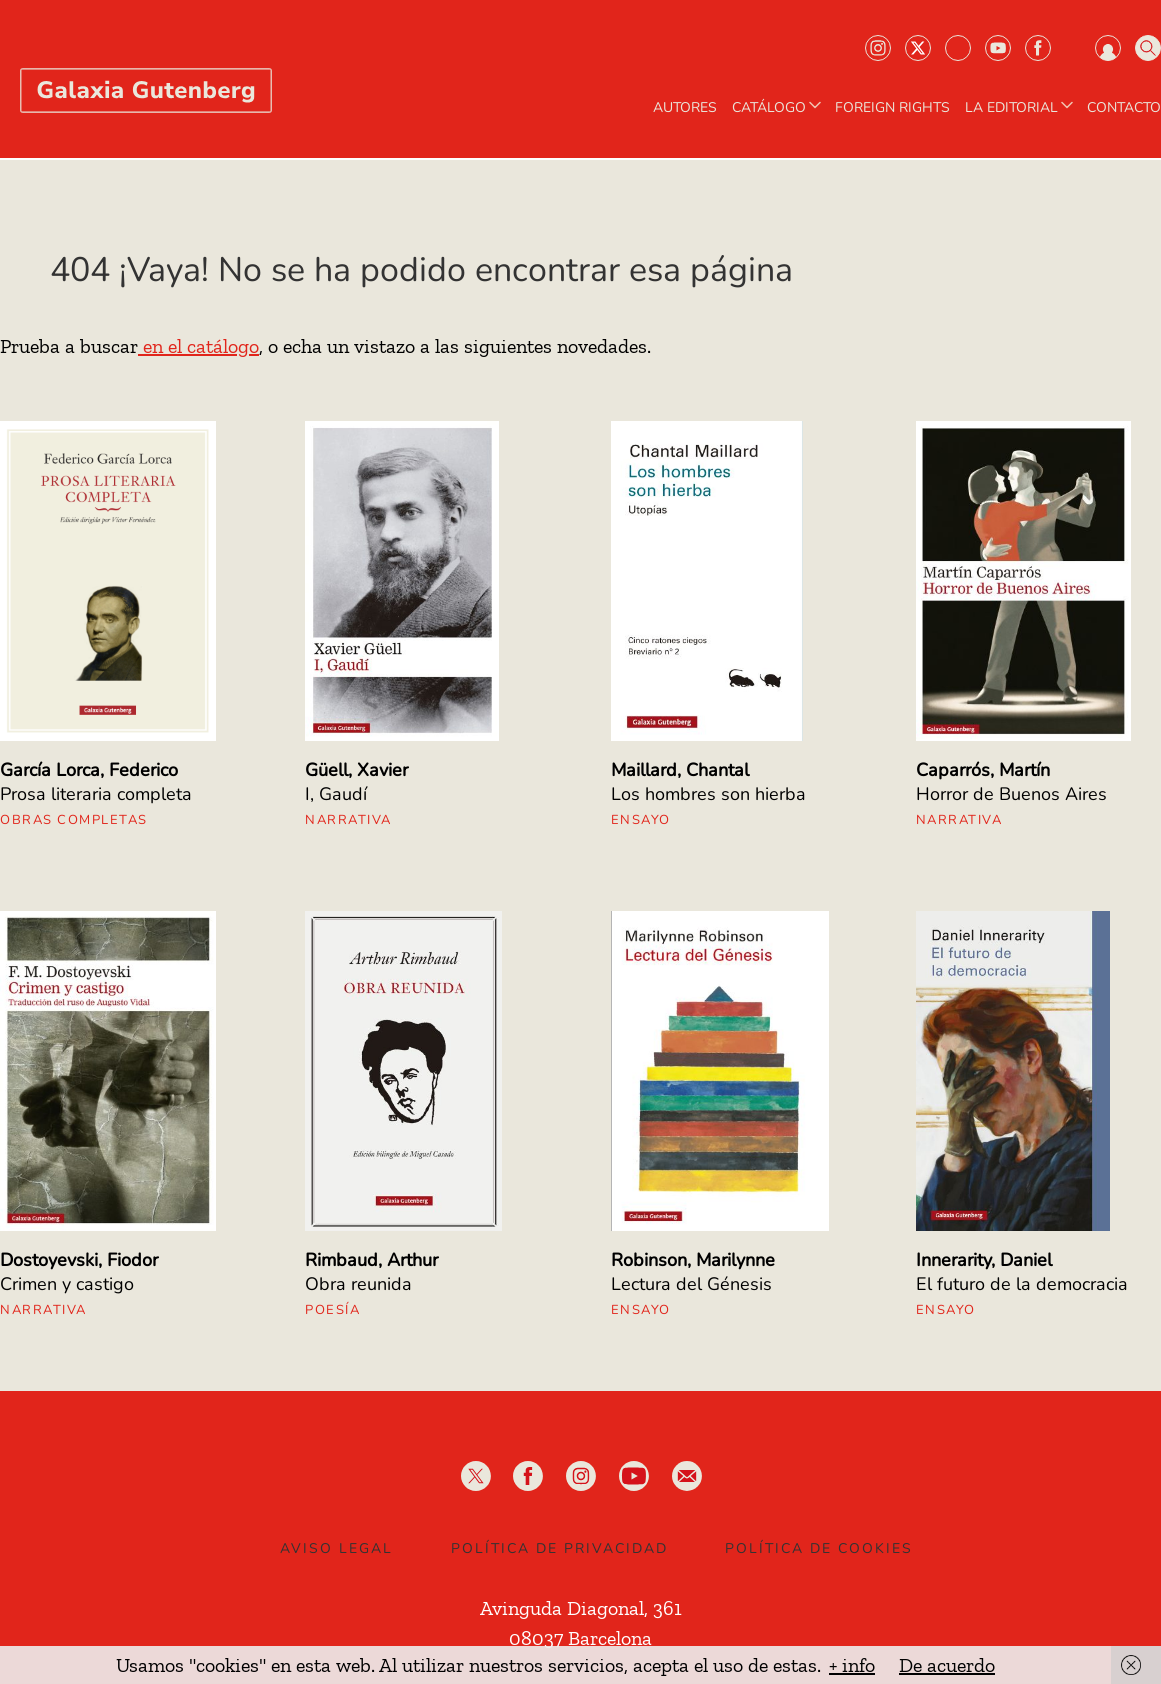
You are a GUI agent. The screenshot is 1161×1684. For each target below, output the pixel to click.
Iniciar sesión (1108, 48)
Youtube (998, 48)
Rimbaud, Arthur (371, 1260)
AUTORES (685, 108)
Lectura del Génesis (691, 1284)
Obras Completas (74, 820)
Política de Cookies (819, 1548)
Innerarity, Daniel (984, 1260)
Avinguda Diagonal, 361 (581, 1608)
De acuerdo (947, 1665)
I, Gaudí (336, 794)
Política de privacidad (559, 1548)
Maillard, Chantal (680, 770)
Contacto (1124, 108)
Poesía (332, 1310)
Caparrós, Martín (983, 770)
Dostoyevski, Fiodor (79, 1260)
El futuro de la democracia (1022, 1284)
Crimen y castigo (67, 1284)
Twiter (918, 48)
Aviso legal (336, 1548)
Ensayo (641, 820)
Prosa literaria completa (96, 794)
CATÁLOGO (778, 108)
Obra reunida (358, 1284)
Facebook (1038, 48)
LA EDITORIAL (1021, 108)
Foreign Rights (892, 108)
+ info (852, 1665)
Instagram (878, 48)
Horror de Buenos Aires (1011, 794)
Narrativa (348, 820)
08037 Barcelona (580, 1638)
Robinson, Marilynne (693, 1260)
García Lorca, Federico (89, 770)
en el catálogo (198, 346)
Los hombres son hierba (708, 794)
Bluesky (958, 48)
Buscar (1148, 48)
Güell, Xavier (356, 770)
